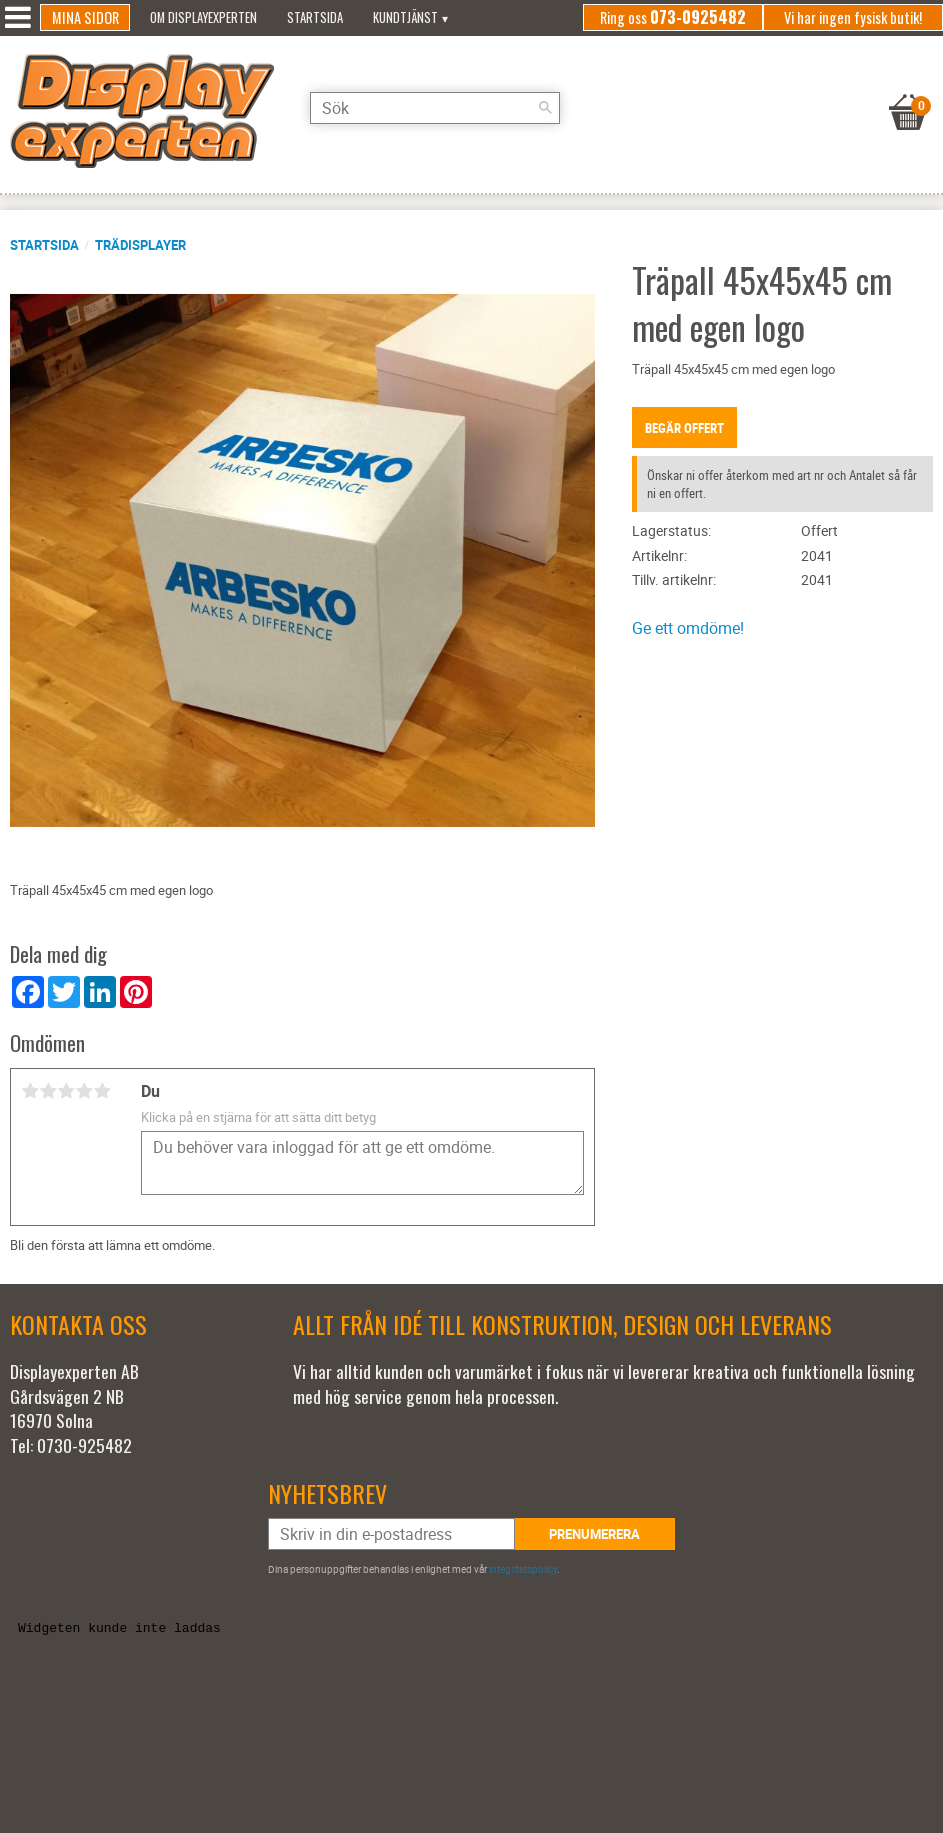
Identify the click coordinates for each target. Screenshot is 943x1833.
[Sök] (545, 108)
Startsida (44, 245)
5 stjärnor (102, 1091)
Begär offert (684, 428)
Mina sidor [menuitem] (85, 17)
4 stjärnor (84, 1091)
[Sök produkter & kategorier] (435, 108)
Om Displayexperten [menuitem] (203, 17)
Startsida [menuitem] (315, 17)
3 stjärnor (66, 1091)
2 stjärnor (48, 1091)
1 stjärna (30, 1091)
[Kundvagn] (908, 87)
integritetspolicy (523, 1569)
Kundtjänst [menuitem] (405, 17)
